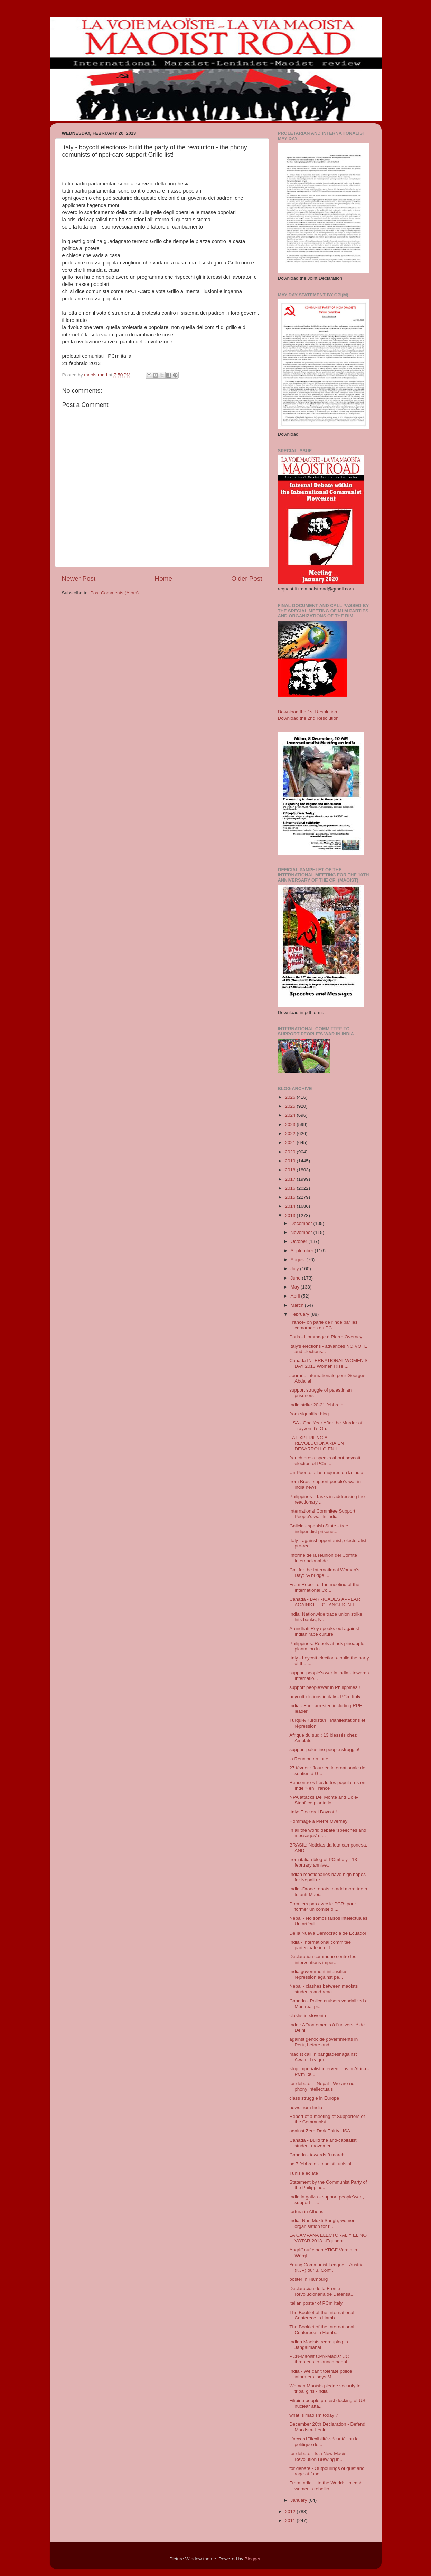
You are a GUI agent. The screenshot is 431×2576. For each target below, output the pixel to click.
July (295, 1268)
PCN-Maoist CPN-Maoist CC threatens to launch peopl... (320, 2359)
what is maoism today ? (313, 2415)
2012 (291, 2511)
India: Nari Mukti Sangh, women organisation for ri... (322, 2223)
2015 (291, 1197)
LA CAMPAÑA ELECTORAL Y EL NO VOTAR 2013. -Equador (328, 2238)
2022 (291, 1133)
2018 (291, 1169)
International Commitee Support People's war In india (322, 1513)
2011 (291, 2520)
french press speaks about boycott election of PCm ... (324, 1460)
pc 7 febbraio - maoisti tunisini (320, 2163)
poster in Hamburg (308, 2279)
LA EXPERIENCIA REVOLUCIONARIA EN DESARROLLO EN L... (316, 1443)
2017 (291, 1179)
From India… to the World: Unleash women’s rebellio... (325, 2485)
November (302, 1232)
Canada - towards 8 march (316, 2154)
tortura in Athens (306, 2211)
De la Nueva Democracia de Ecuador (327, 1933)
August (299, 1259)
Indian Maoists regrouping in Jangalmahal (318, 2344)
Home (163, 578)
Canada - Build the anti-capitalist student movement (322, 2143)
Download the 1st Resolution (307, 711)
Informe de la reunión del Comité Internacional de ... (323, 1558)
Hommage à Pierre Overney (318, 1821)
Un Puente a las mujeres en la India (326, 1472)
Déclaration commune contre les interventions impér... (322, 1959)
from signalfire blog (309, 1413)
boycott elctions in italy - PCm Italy (324, 1696)
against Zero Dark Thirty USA (319, 2130)
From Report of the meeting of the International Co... (324, 1587)
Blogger (253, 2558)
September (303, 1250)
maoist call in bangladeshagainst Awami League (323, 2057)
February (301, 1314)
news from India (305, 2107)
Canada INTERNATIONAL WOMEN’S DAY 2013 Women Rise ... (328, 1363)
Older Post (246, 578)
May (296, 1287)
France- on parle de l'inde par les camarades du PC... (323, 1325)
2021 (291, 1142)
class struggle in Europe (314, 2098)
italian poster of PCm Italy (316, 2303)
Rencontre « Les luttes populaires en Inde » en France (327, 1785)
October (300, 1241)
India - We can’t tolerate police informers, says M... (320, 2374)
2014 (291, 1206)
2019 (291, 1160)
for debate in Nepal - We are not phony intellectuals (322, 2086)
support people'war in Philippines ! (324, 1687)
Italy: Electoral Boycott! (313, 1811)
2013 (291, 1215)
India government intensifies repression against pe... (318, 1974)
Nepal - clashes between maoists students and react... (323, 1988)
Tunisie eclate (303, 2173)
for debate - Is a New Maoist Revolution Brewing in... (318, 2456)
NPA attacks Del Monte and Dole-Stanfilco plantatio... (323, 1800)
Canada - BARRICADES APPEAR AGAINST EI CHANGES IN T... (324, 1602)
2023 (291, 1124)
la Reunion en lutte (308, 1758)
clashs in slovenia (307, 2015)
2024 (291, 1115)
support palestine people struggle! (324, 1749)
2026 (291, 1097)
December (302, 1223)
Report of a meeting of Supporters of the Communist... (327, 2119)
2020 (291, 1151)
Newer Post (79, 578)
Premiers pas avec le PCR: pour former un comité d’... (322, 1906)
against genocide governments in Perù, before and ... (323, 2042)
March (298, 1305)
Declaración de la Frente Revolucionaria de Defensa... (321, 2291)
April (296, 1296)
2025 (291, 1106)
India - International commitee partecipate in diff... (320, 1945)
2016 (291, 1188)
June (296, 1278)
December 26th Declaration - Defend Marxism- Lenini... (327, 2426)
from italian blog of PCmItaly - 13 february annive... (323, 1862)
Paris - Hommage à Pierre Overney (325, 1336)
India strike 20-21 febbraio (316, 1404)
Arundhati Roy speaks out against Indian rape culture (324, 1631)
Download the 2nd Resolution (308, 718)
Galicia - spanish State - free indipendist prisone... (318, 1528)
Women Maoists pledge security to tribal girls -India (324, 2388)
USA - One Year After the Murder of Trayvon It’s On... (325, 1425)
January (300, 2500)
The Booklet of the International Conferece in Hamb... (321, 2315)
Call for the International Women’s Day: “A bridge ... (324, 1572)
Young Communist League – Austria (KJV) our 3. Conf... (326, 2267)
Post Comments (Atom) (114, 592)
